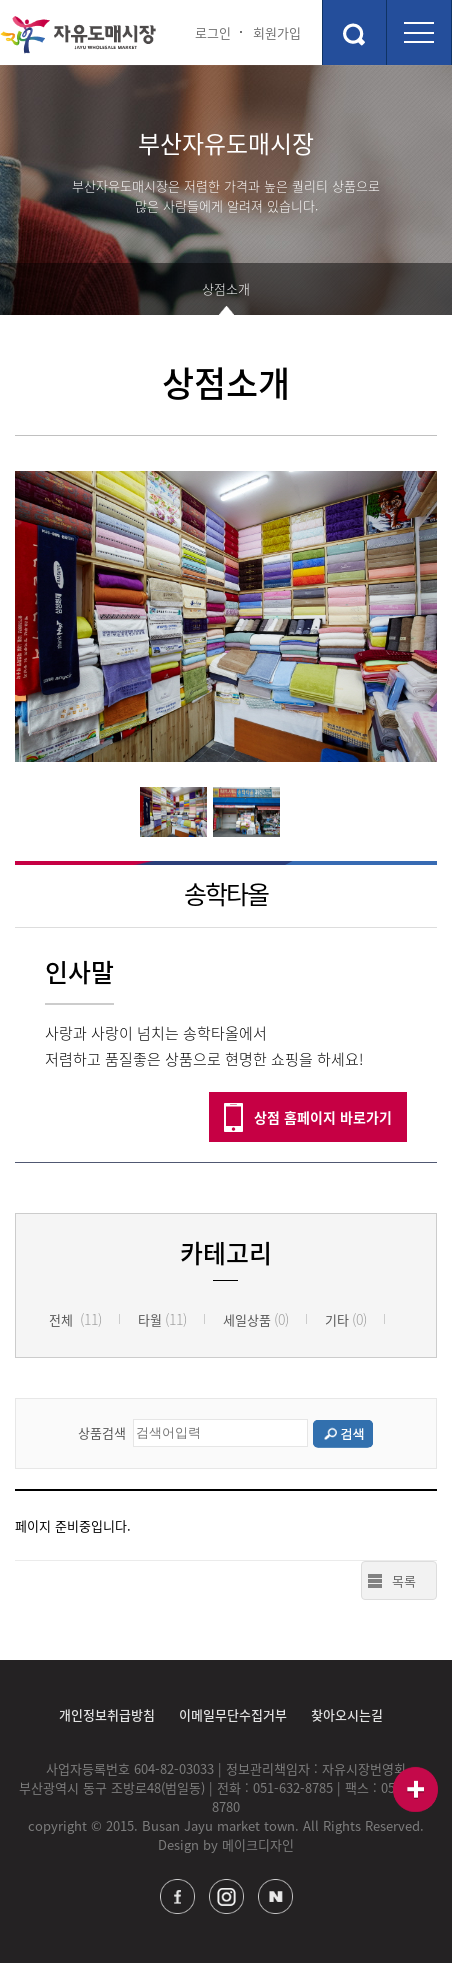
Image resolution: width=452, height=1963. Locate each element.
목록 (404, 1580)
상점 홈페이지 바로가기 (323, 1117)
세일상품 (256, 1319)
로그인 (213, 32)
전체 (75, 1319)
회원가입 (277, 32)
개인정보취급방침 (107, 1714)
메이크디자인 (258, 1844)
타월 (162, 1319)
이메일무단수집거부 (233, 1714)
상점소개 (226, 288)
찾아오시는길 (347, 1714)
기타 (346, 1319)
